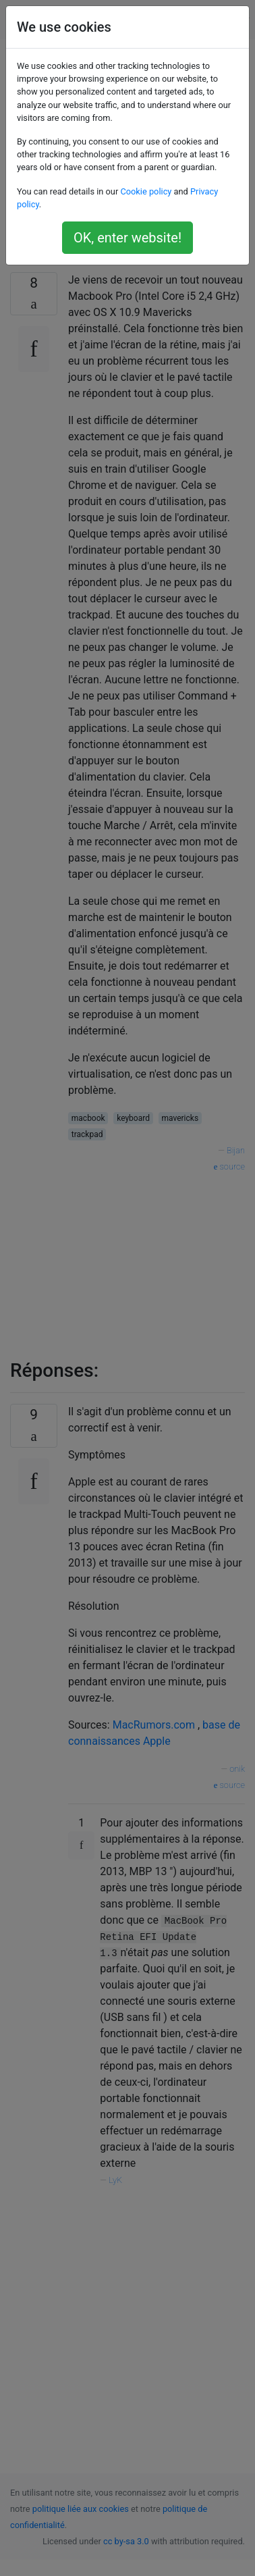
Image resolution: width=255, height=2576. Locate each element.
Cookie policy (145, 191)
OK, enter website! (127, 238)
